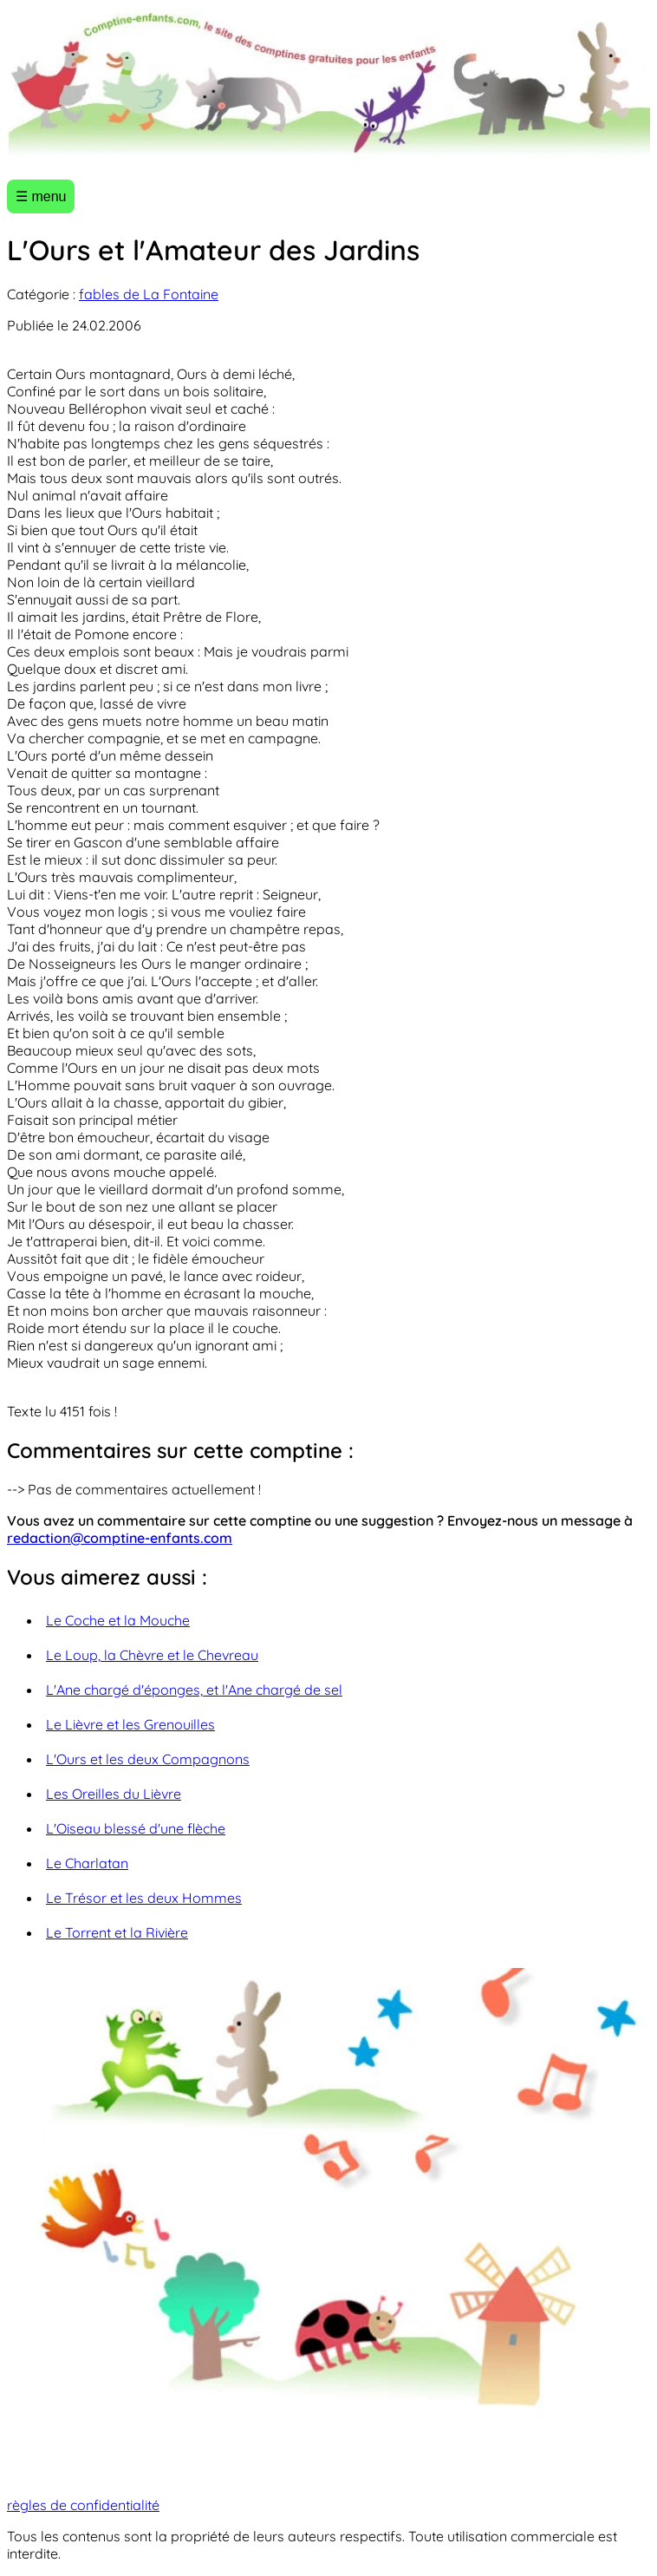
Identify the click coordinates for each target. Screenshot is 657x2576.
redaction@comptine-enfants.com (119, 1537)
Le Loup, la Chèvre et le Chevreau (152, 1655)
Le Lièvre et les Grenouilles (130, 1724)
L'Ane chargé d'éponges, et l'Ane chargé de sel (194, 1689)
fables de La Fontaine (148, 294)
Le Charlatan (87, 1863)
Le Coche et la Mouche (118, 1620)
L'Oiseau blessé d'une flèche (135, 1828)
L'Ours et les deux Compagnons (148, 1759)
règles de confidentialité (83, 2505)
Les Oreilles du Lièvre (113, 1793)
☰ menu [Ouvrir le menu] (41, 196)
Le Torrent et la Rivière (117, 1932)
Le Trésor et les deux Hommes (144, 1897)
